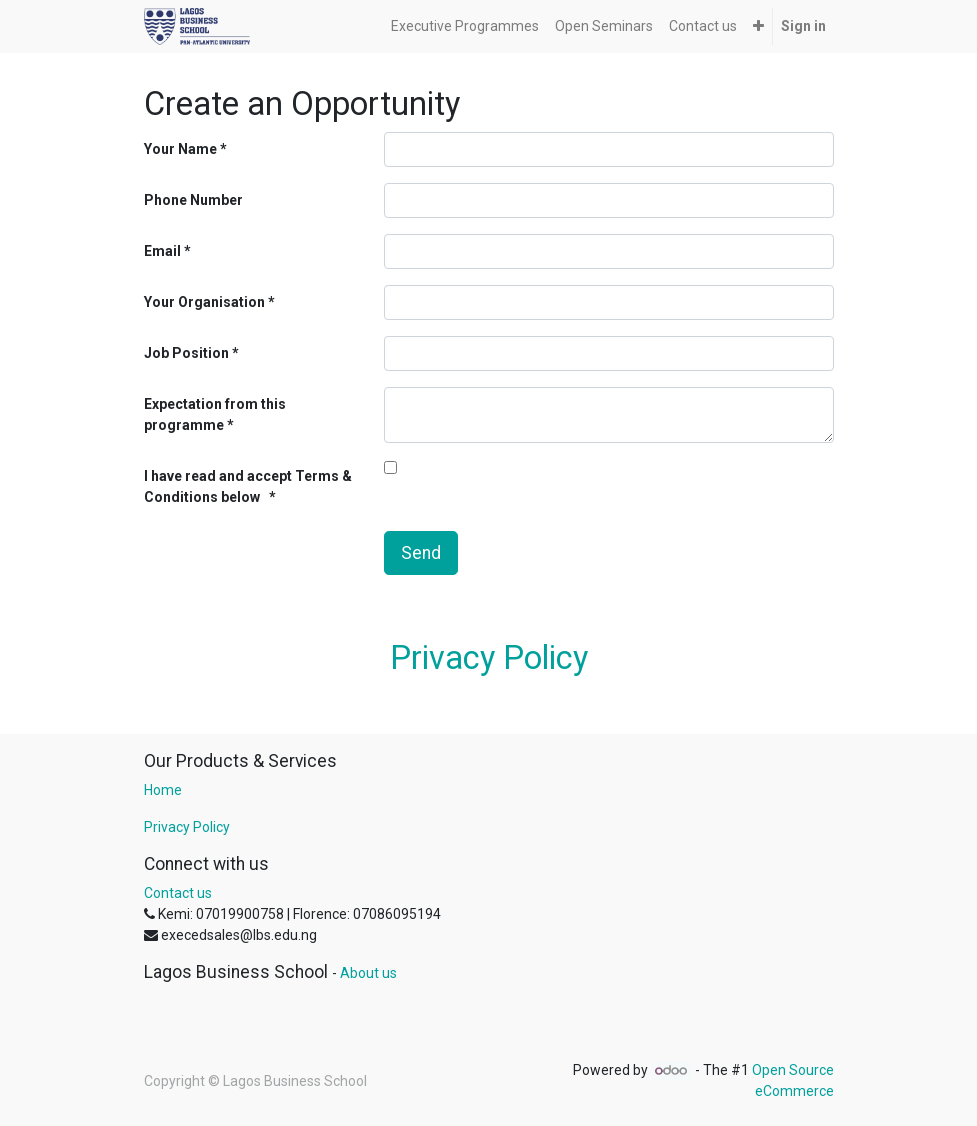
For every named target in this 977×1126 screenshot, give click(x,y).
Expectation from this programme (215, 414)
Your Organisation (204, 302)
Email (162, 251)
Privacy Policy (489, 658)
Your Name (180, 149)
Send (421, 553)
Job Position (186, 353)
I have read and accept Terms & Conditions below (248, 486)
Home (163, 790)
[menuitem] (465, 26)
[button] (758, 26)
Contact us (178, 893)
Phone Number (193, 200)
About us (368, 973)
